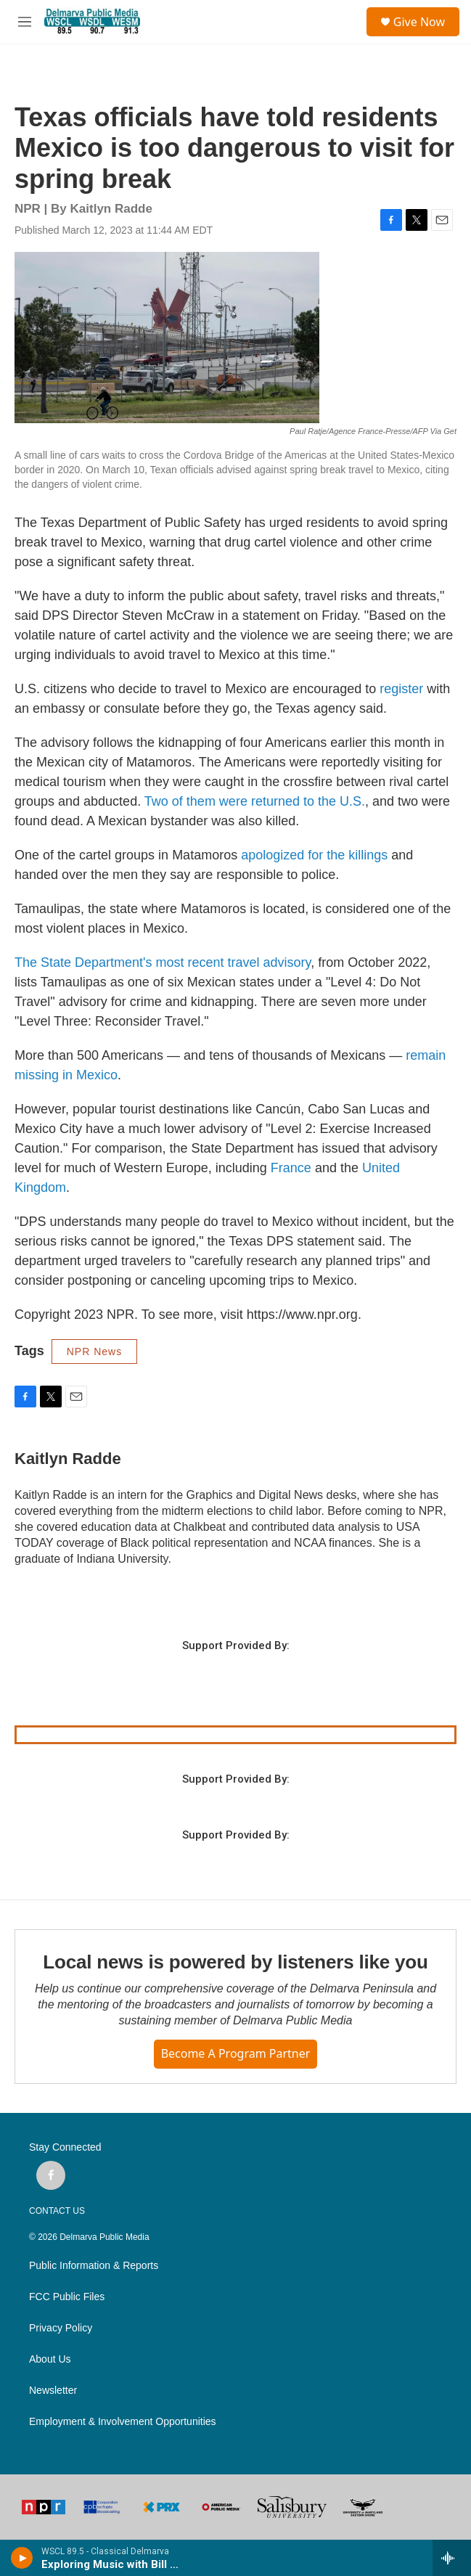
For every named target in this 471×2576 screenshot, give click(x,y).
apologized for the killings (314, 855)
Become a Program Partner (236, 2053)
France (291, 1168)
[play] (22, 2558)
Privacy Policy (60, 2328)
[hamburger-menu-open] (24, 21)
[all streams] (452, 2558)
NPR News (94, 1351)
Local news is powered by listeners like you (235, 1962)
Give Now (419, 21)
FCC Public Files (67, 2296)
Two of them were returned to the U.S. (254, 801)
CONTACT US (57, 2211)
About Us (50, 2359)
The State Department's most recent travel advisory (163, 962)
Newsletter (53, 2390)
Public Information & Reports (93, 2265)
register (401, 689)
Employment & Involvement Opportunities (122, 2421)
